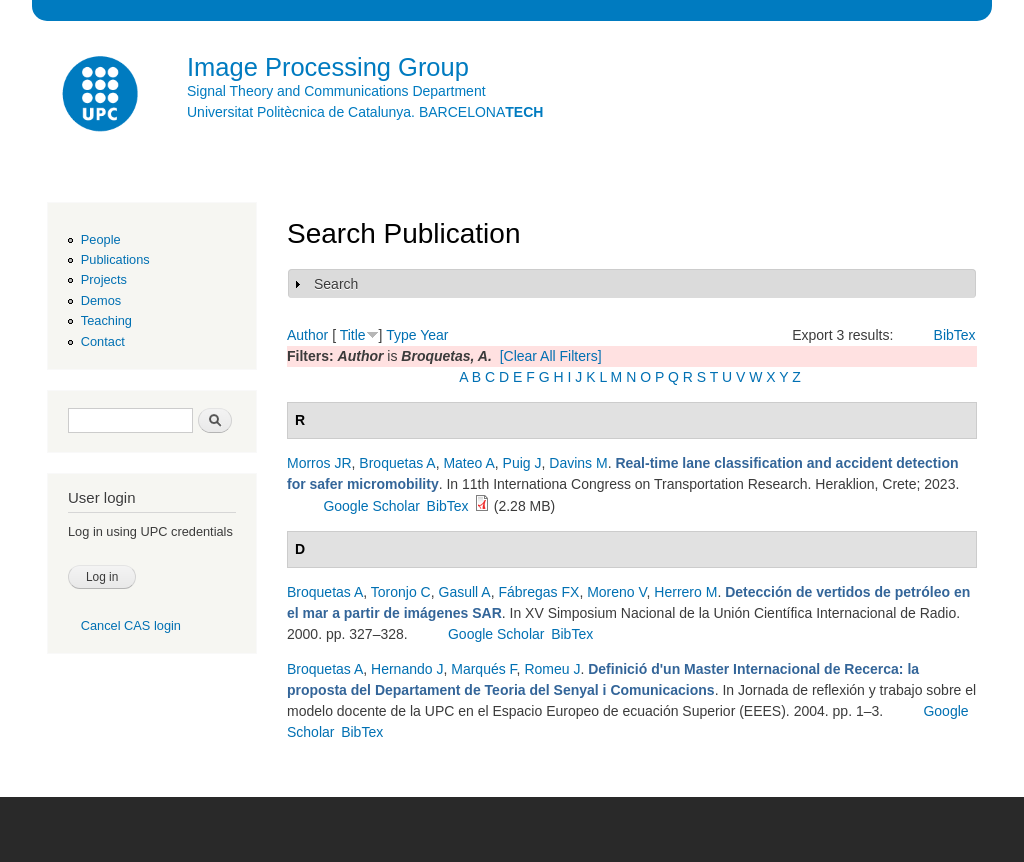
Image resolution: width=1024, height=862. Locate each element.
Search (336, 284)
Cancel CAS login (131, 625)
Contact (103, 341)
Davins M (578, 463)
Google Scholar (371, 506)
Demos (101, 300)
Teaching (106, 320)
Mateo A (468, 463)
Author (307, 335)
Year (434, 335)
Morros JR (319, 463)
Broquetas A (397, 463)
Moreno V (616, 592)
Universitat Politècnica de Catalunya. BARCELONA (365, 112)
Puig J (522, 463)
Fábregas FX (538, 592)
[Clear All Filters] (551, 356)
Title (353, 335)
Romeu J (552, 669)
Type (401, 335)
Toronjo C (401, 592)
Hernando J (407, 669)
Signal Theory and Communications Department (336, 91)
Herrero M (685, 592)
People (101, 239)
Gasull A (465, 592)
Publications (115, 259)
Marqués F (483, 669)
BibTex (955, 335)
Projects (104, 279)
